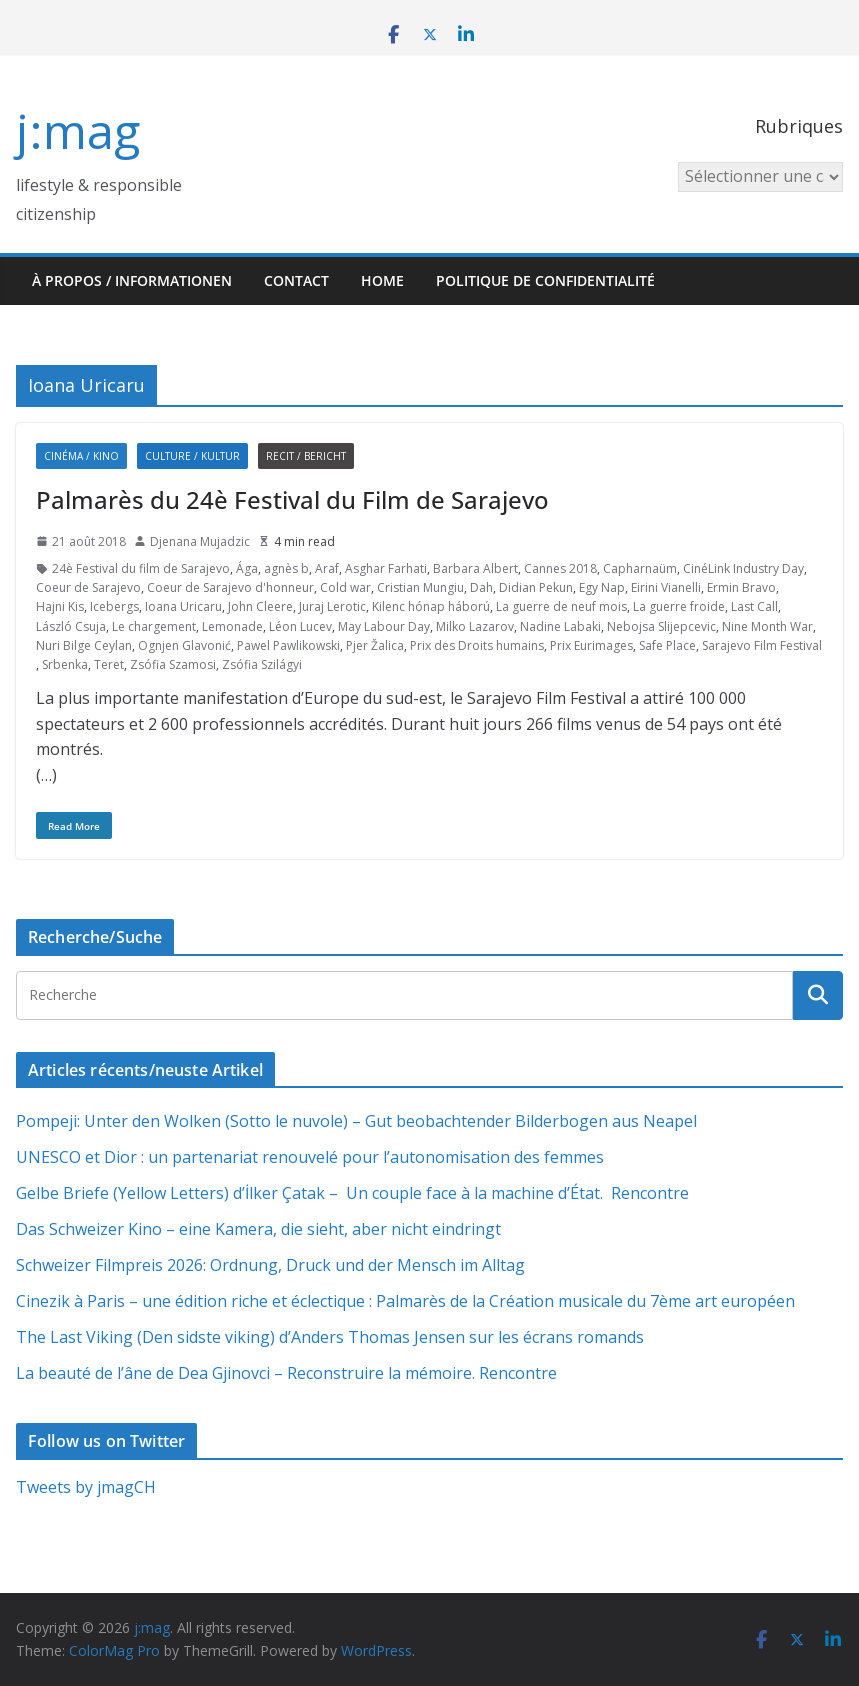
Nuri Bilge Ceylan (84, 645)
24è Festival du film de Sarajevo (141, 568)
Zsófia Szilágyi (262, 664)
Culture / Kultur (192, 456)
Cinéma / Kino (81, 456)
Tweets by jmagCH (86, 1487)
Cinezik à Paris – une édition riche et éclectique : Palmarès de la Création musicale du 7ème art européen (405, 1301)
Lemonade (232, 626)
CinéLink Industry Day (743, 568)
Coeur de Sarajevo (88, 587)
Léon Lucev (300, 626)
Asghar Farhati (386, 568)
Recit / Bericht (306, 456)
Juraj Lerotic (332, 606)
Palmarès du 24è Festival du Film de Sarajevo (292, 499)
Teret (109, 664)
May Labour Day (384, 626)
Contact (296, 280)
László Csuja (71, 626)
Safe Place (667, 645)
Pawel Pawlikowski (288, 645)
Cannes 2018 (560, 568)
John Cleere (260, 606)
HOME (382, 280)
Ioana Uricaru (183, 606)
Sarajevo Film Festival (762, 645)
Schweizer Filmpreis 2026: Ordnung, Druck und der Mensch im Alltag (270, 1265)
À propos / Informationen (132, 280)
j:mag (78, 130)
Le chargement (154, 626)
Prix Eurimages (591, 645)
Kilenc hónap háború (431, 606)
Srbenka (65, 664)
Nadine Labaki (560, 626)
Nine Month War (767, 626)
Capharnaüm (640, 568)
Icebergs (114, 606)
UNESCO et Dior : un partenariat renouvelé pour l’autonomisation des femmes (310, 1157)
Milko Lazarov (475, 626)
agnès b (286, 568)
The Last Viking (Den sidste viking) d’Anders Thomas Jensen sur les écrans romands (330, 1337)
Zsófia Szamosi (173, 664)
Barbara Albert (475, 568)
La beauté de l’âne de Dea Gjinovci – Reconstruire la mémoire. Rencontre (286, 1373)
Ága (247, 568)
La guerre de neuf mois (561, 606)
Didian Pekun (536, 587)
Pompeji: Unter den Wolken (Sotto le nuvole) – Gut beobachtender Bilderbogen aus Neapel (356, 1121)
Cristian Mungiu (420, 587)
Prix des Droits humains (477, 645)
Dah (481, 587)
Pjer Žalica (375, 645)
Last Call (754, 606)
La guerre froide (679, 606)
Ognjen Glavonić (184, 645)
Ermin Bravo (741, 587)
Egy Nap (602, 587)
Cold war (345, 587)
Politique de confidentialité (545, 280)
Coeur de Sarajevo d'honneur (230, 587)
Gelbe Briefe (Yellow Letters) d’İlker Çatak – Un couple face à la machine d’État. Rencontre (352, 1193)
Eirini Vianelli (666, 587)
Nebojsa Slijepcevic (661, 626)
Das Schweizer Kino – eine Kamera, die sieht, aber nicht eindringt (258, 1229)
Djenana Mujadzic (200, 541)
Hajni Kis (60, 606)
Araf (327, 568)
